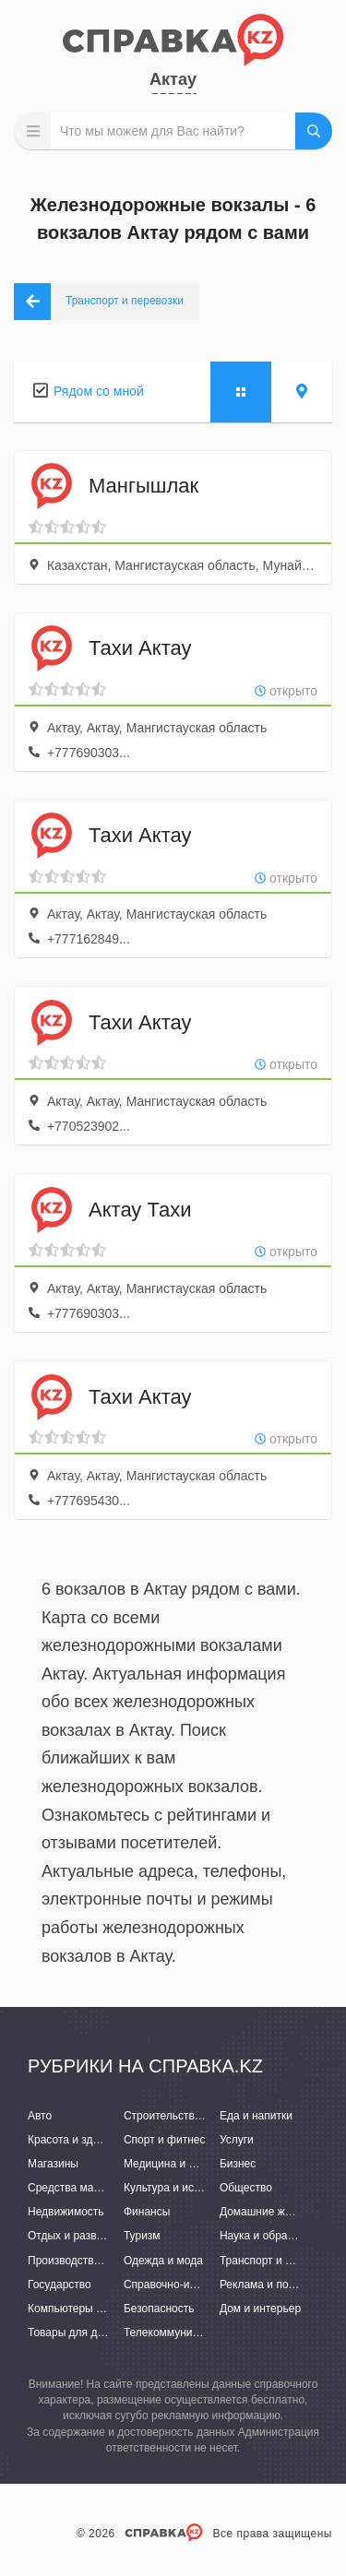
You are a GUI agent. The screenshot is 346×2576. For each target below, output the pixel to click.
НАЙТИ (313, 131)
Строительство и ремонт (187, 2115)
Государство (59, 2284)
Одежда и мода (163, 2260)
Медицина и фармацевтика (194, 2163)
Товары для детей (74, 2332)
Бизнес (238, 2163)
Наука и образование (274, 2235)
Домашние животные (274, 2211)
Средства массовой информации (113, 2187)
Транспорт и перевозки (279, 2260)
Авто (40, 2115)
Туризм (142, 2235)
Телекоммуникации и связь (193, 2332)
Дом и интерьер (260, 2308)
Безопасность (159, 2308)
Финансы (147, 2211)
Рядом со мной (99, 391)
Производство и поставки (93, 2260)
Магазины (53, 2163)
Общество (246, 2187)
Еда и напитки (256, 2115)
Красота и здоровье (78, 2139)
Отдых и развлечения (83, 2235)
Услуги (237, 2139)
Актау (173, 79)
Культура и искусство (178, 2187)
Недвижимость (66, 2211)
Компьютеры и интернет (90, 2308)
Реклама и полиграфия (279, 2284)
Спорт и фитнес (165, 2139)
